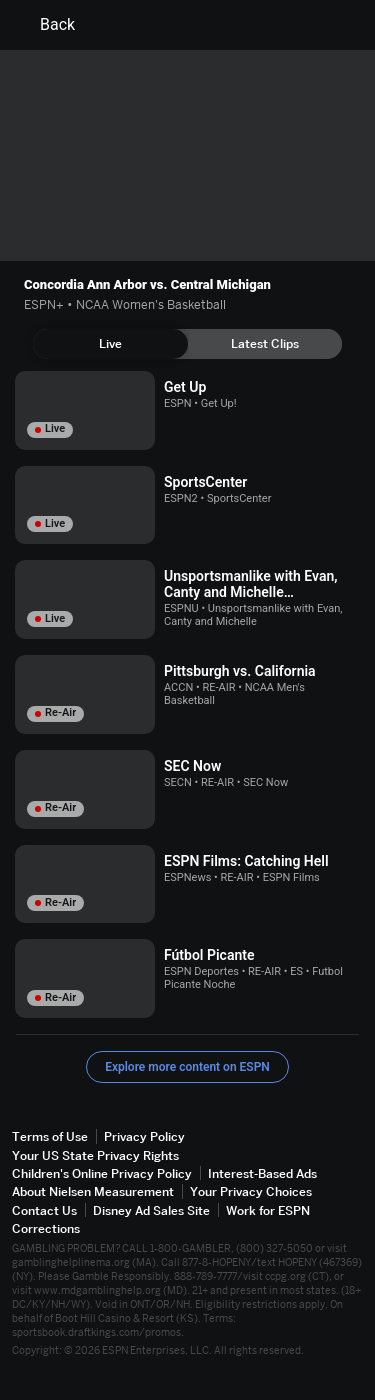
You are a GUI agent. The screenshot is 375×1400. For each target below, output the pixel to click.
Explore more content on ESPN (187, 1067)
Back (45, 25)
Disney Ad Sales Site (151, 1210)
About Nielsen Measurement (93, 1191)
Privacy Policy (144, 1136)
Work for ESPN (268, 1210)
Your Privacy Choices (251, 1191)
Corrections (46, 1228)
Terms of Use (50, 1136)
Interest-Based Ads (262, 1173)
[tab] (110, 344)
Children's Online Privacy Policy (102, 1173)
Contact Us (44, 1210)
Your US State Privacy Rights (95, 1155)
